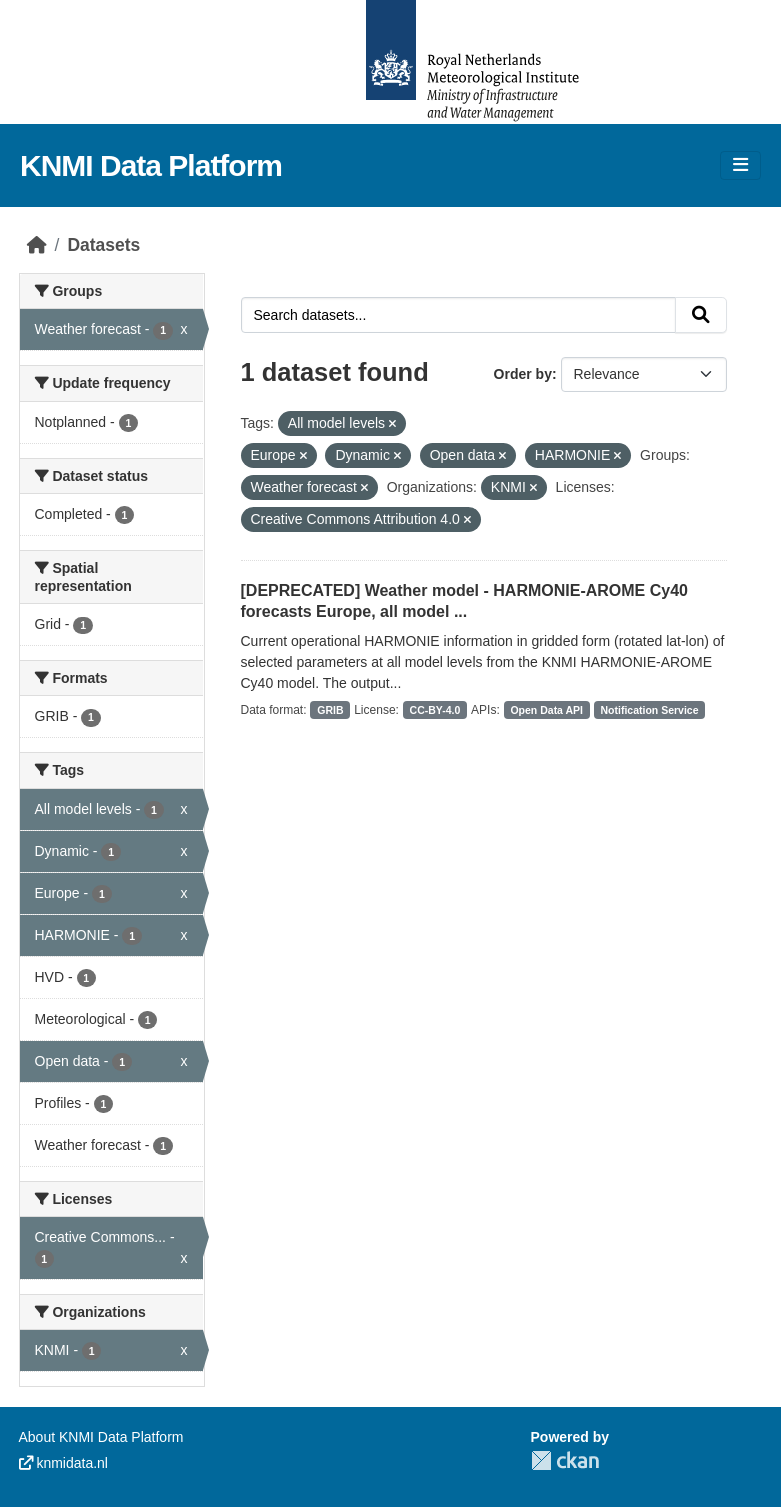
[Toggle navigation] (740, 165)
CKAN (565, 1460)
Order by (523, 374)
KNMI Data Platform (151, 165)
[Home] (37, 245)
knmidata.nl (63, 1463)
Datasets (103, 245)
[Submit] (701, 315)
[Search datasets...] (458, 315)
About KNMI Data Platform (101, 1437)
